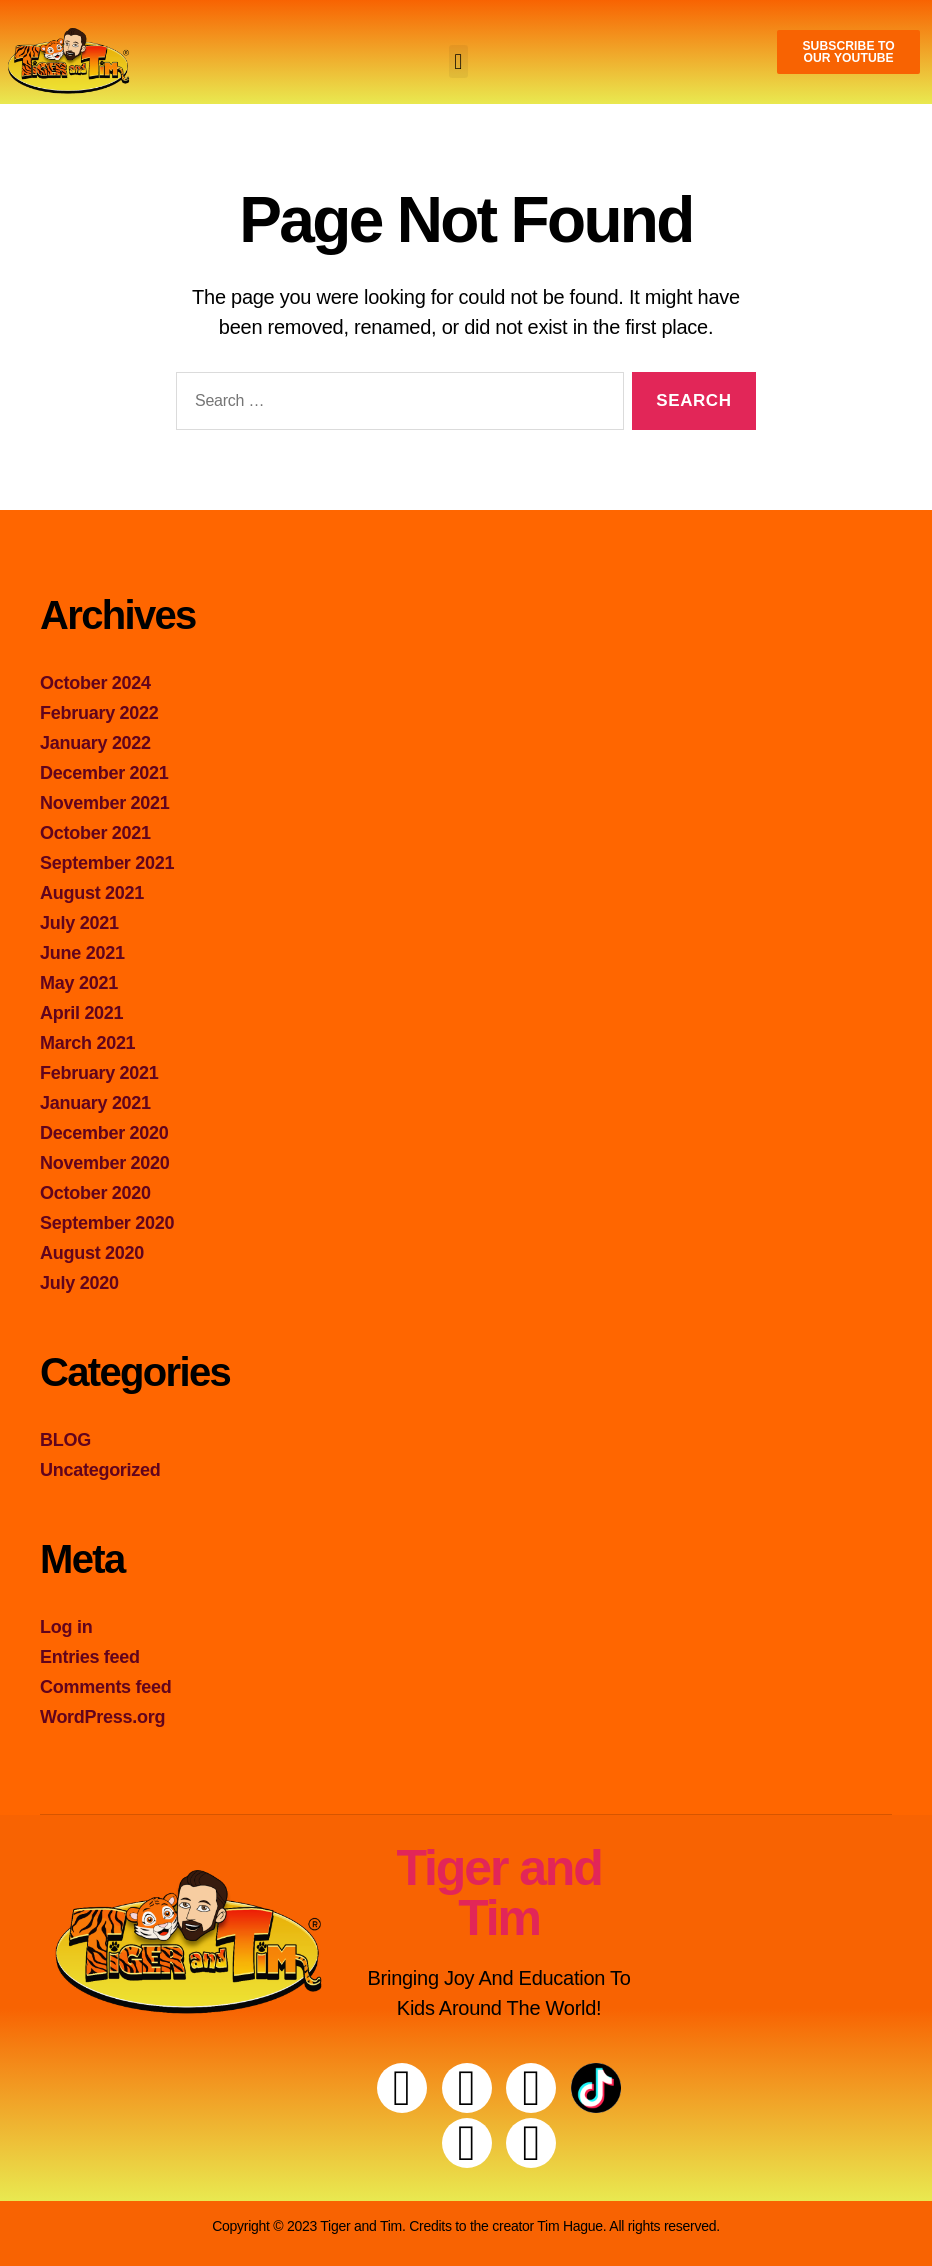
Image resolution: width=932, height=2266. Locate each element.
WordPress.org (102, 1717)
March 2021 (87, 1043)
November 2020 (105, 1163)
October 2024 (95, 683)
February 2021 (99, 1073)
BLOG (65, 1440)
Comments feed (106, 1687)
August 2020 (92, 1253)
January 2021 (95, 1103)
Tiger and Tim (498, 1893)
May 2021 (79, 983)
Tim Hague (570, 2226)
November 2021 (105, 803)
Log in (66, 1627)
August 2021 (92, 893)
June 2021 (82, 953)
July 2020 (79, 1283)
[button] (458, 61)
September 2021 (107, 863)
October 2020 (95, 1193)
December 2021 (104, 773)
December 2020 (104, 1133)
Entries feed (90, 1657)
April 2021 (81, 1013)
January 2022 (95, 743)
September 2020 (107, 1223)
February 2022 (99, 713)
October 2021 (95, 833)
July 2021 (79, 923)
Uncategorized (100, 1470)
